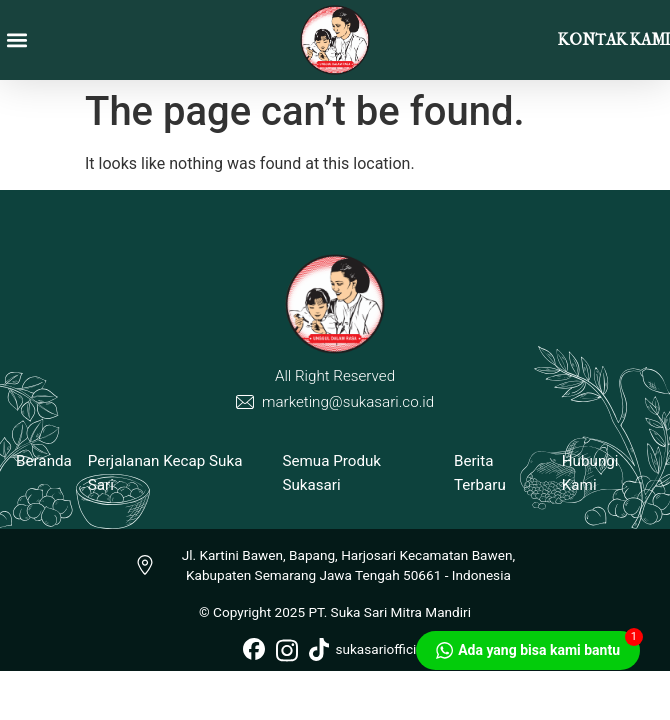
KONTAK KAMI (614, 39)
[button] (16, 40)
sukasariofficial (368, 649)
